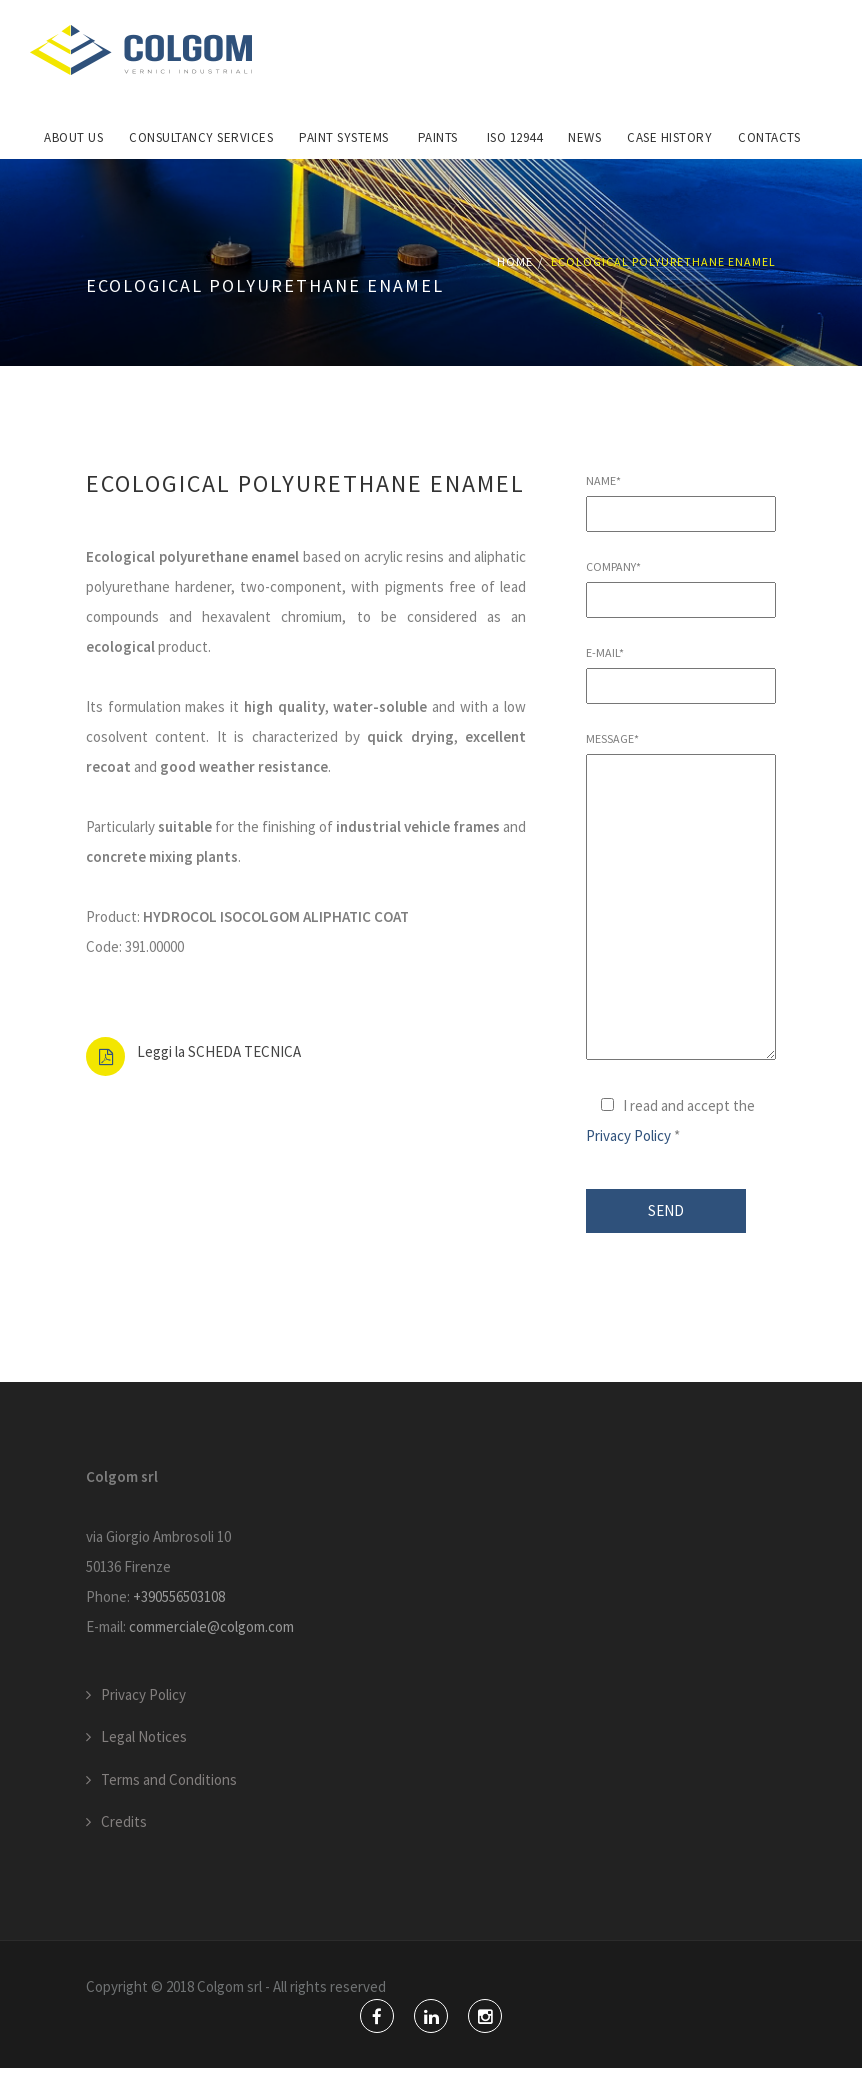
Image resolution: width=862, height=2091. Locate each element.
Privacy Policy (628, 1159)
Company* (681, 607)
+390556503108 (179, 1619)
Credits (124, 1845)
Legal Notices (144, 1760)
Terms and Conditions (169, 1802)
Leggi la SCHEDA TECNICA (219, 1075)
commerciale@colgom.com (211, 1649)
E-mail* (681, 693)
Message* (681, 921)
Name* (681, 521)
